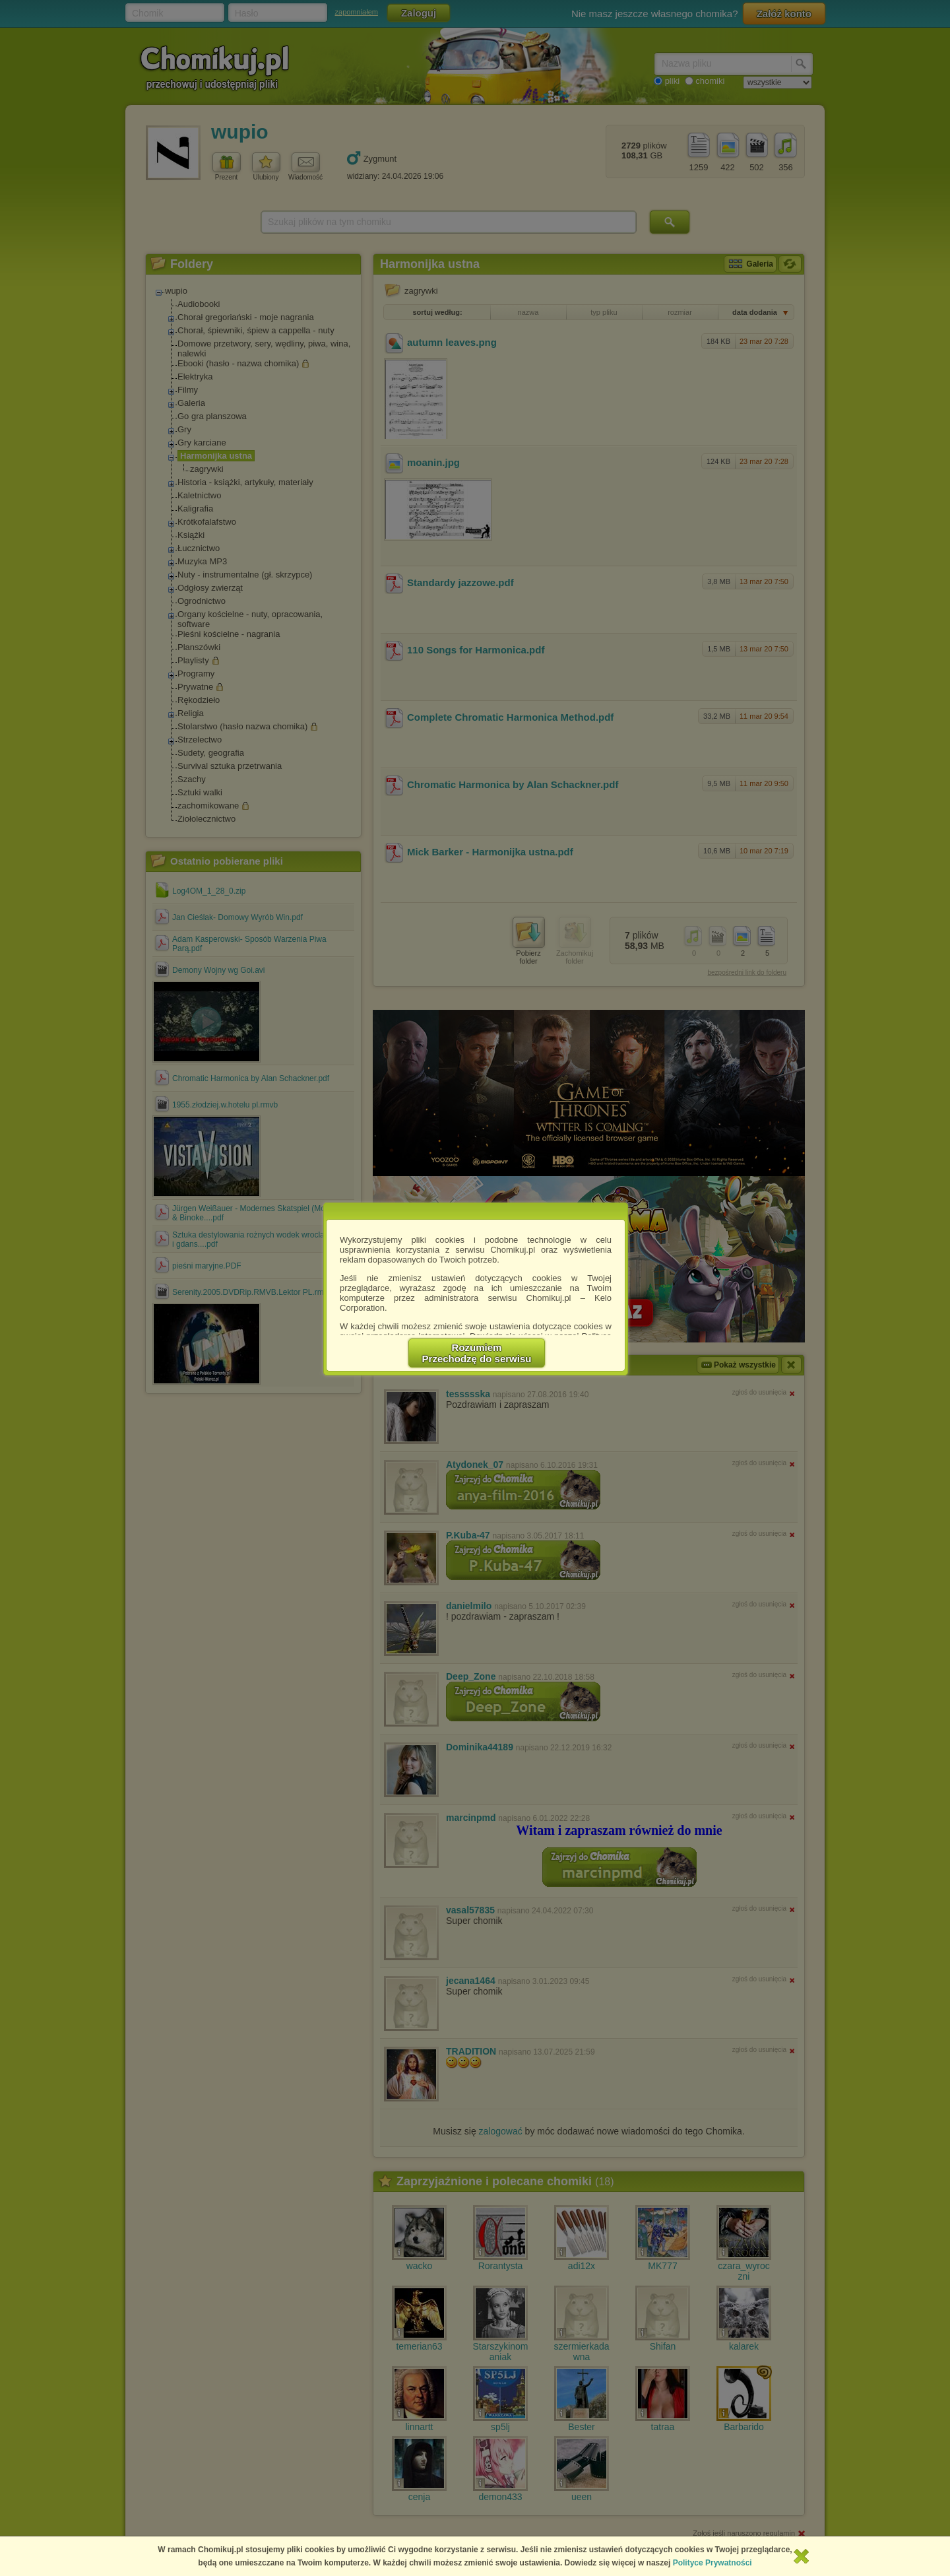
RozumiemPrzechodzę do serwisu (477, 1353)
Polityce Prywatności (712, 2562)
